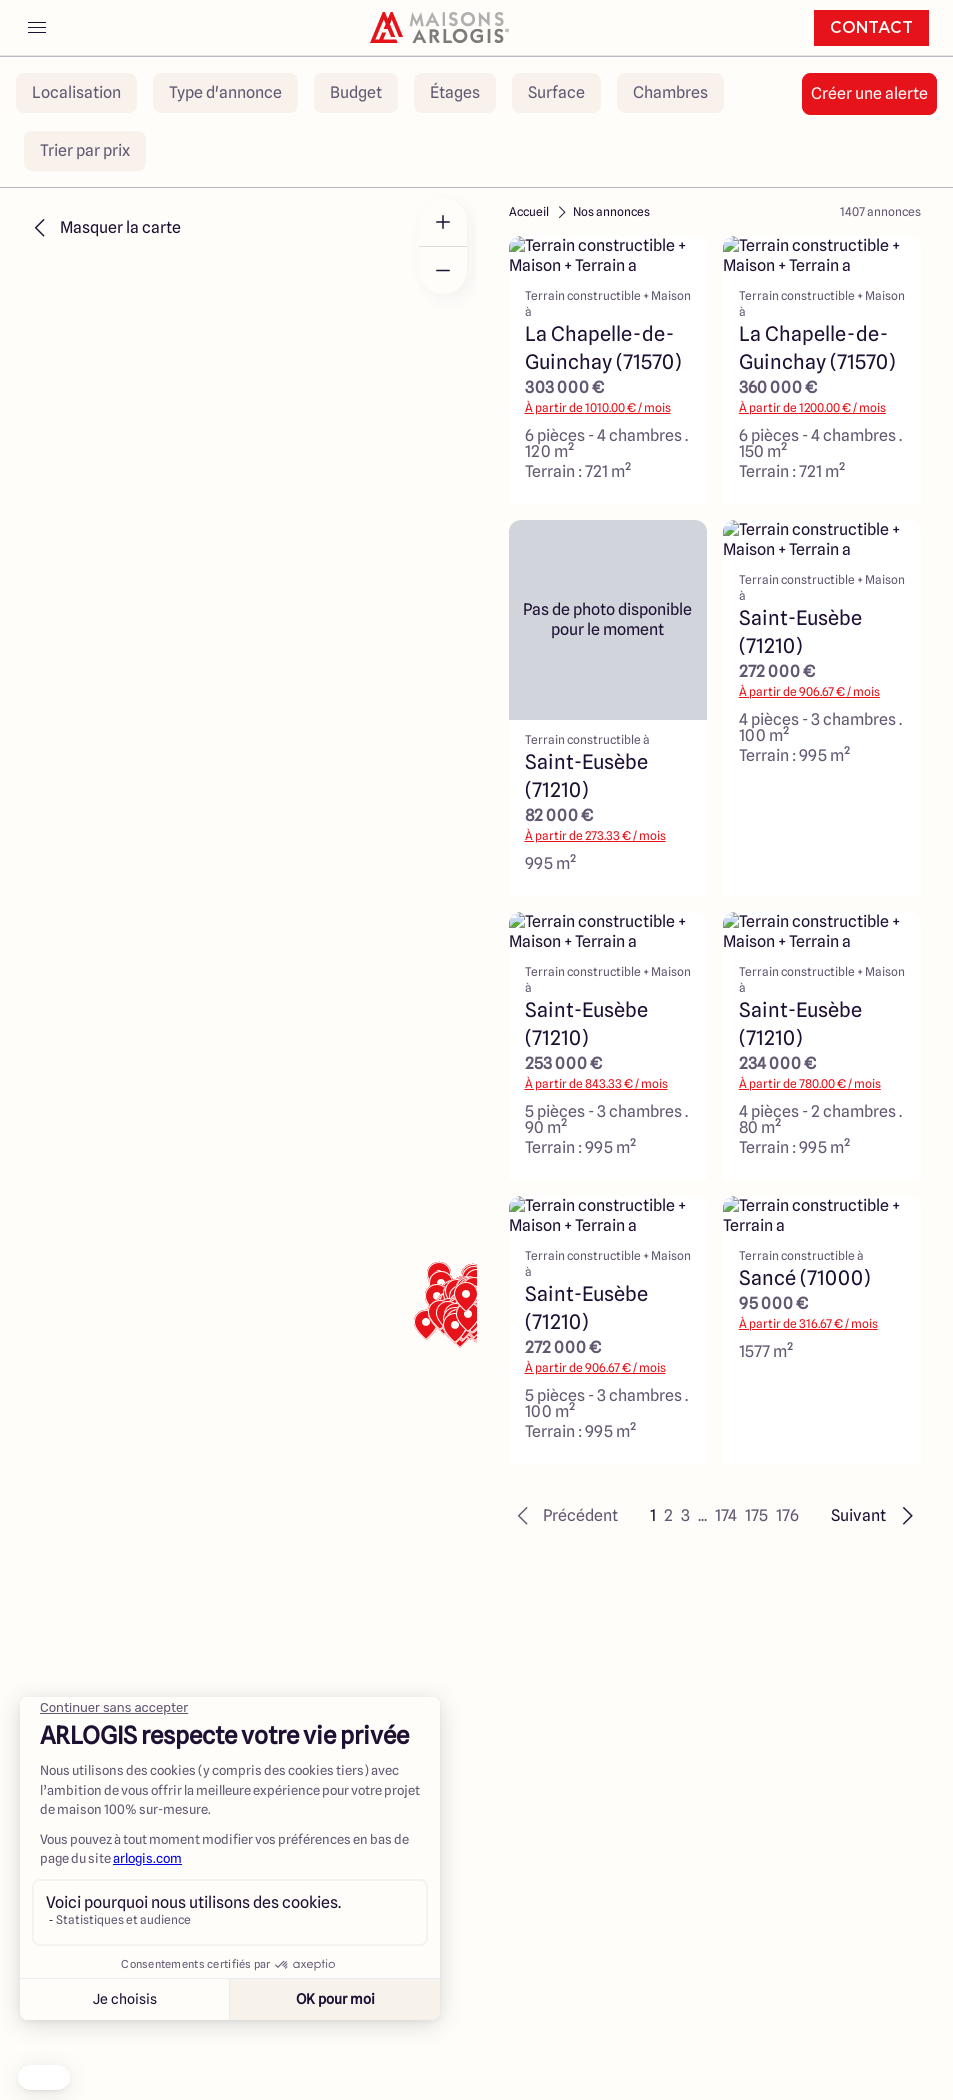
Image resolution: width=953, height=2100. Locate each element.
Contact (871, 28)
